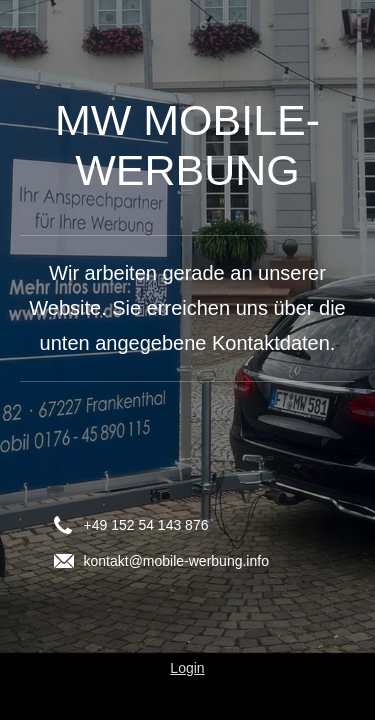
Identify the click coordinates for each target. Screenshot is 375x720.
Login (187, 668)
